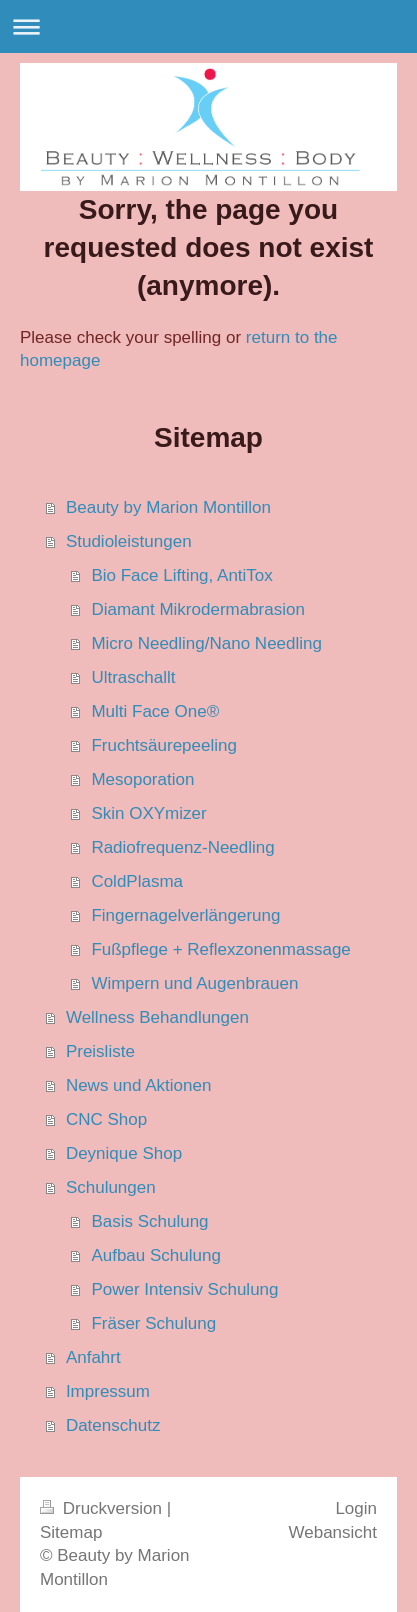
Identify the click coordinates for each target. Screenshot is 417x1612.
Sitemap (71, 1532)
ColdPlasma (137, 881)
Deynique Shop (124, 1153)
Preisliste (100, 1051)
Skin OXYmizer (148, 813)
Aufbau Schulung (156, 1255)
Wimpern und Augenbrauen (194, 983)
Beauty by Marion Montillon (168, 507)
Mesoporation (142, 779)
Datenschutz (113, 1425)
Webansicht (332, 1532)
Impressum (108, 1391)
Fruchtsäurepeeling (164, 745)
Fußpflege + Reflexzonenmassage (220, 949)
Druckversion (103, 1508)
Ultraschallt (133, 677)
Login (356, 1508)
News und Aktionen (139, 1085)
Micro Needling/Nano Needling (206, 643)
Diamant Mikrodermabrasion (198, 609)
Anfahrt (93, 1357)
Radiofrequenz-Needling (182, 847)
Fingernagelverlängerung (185, 915)
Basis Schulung (149, 1221)
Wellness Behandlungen (157, 1017)
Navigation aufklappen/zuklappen (208, 26)
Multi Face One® (155, 711)
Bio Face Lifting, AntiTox (181, 575)
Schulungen (111, 1187)
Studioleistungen (129, 541)
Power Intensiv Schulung (184, 1289)
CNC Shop (106, 1119)
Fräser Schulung (153, 1323)
